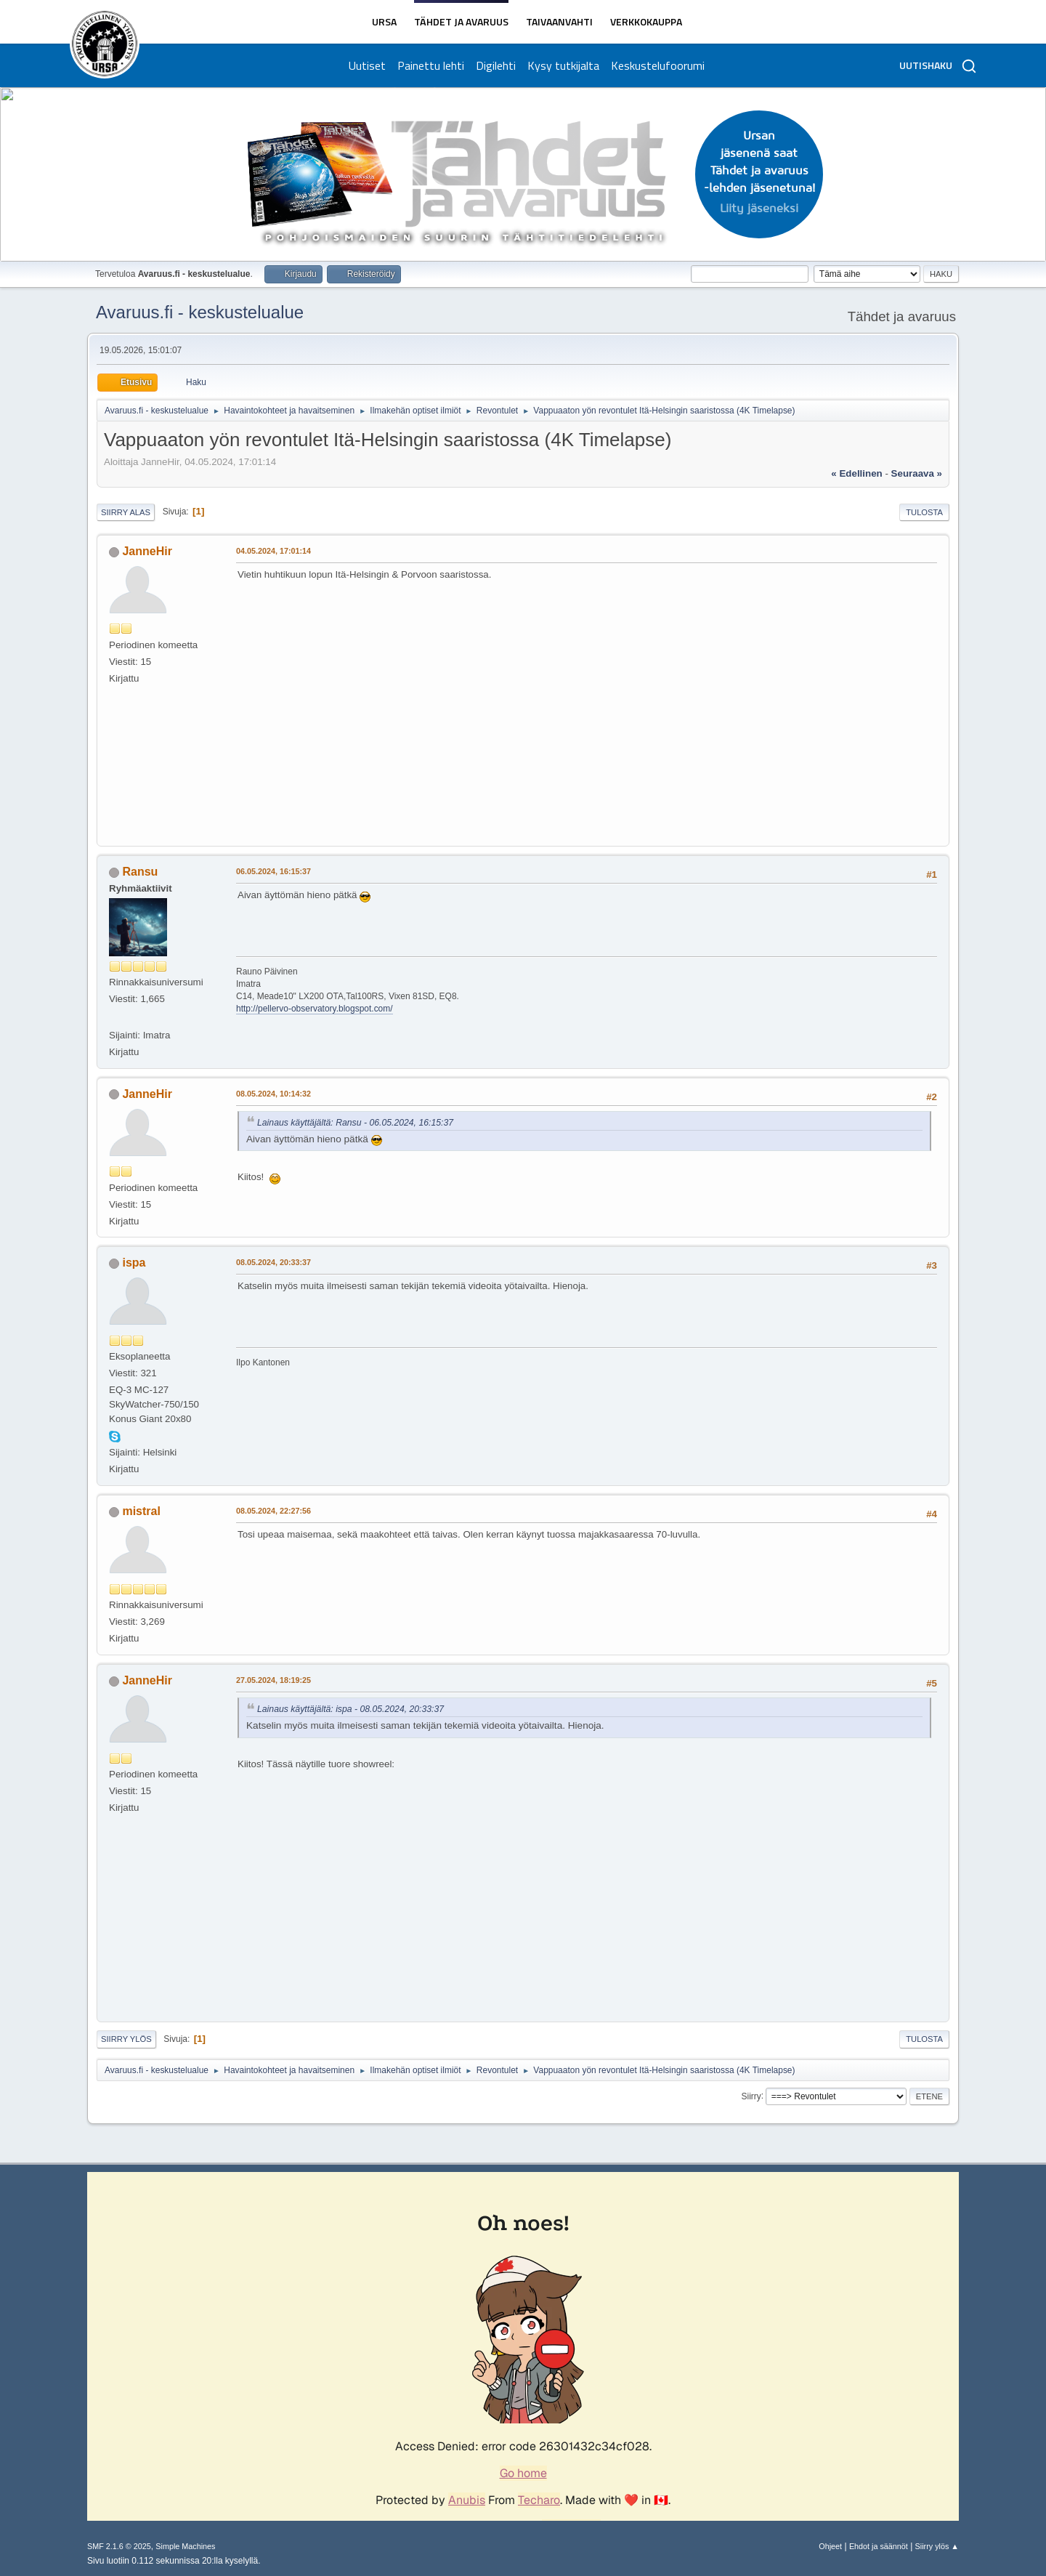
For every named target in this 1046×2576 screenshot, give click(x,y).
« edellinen (856, 473)
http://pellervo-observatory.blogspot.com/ (314, 1009)
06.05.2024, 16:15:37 (273, 871)
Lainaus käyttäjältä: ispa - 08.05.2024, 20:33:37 (350, 1709)
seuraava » (916, 473)
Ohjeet (830, 2546)
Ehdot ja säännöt (878, 2546)
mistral (141, 1511)
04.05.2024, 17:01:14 (273, 550)
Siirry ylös (126, 2039)
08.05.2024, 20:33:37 (273, 1262)
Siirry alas (125, 512)
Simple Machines (185, 2546)
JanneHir (146, 551)
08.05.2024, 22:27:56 (273, 1510)
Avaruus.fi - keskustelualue (200, 312)
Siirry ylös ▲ (937, 2546)
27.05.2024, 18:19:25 (273, 1680)
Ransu (140, 871)
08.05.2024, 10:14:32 (273, 1093)
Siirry (751, 2096)
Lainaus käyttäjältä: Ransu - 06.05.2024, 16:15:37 (355, 1123)
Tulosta (924, 512)
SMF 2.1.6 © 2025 (119, 2546)
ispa (133, 1262)
